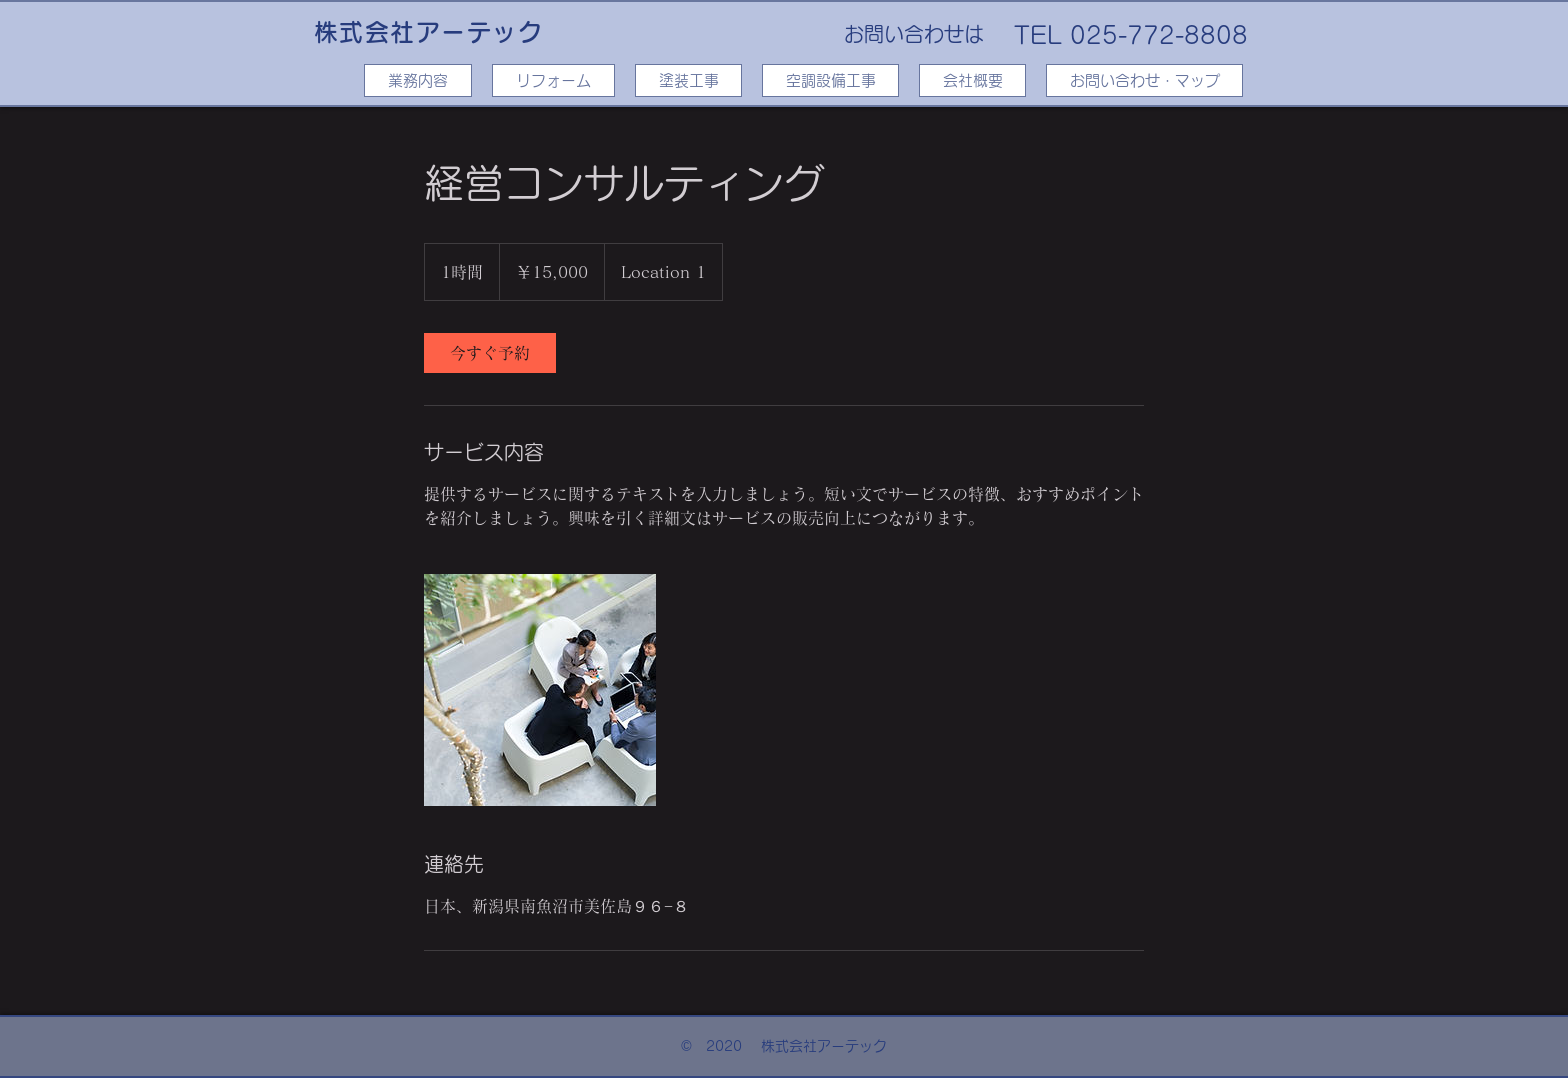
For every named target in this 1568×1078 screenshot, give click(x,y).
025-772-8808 (1159, 35)
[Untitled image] (540, 690)
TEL (1038, 35)
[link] (490, 353)
